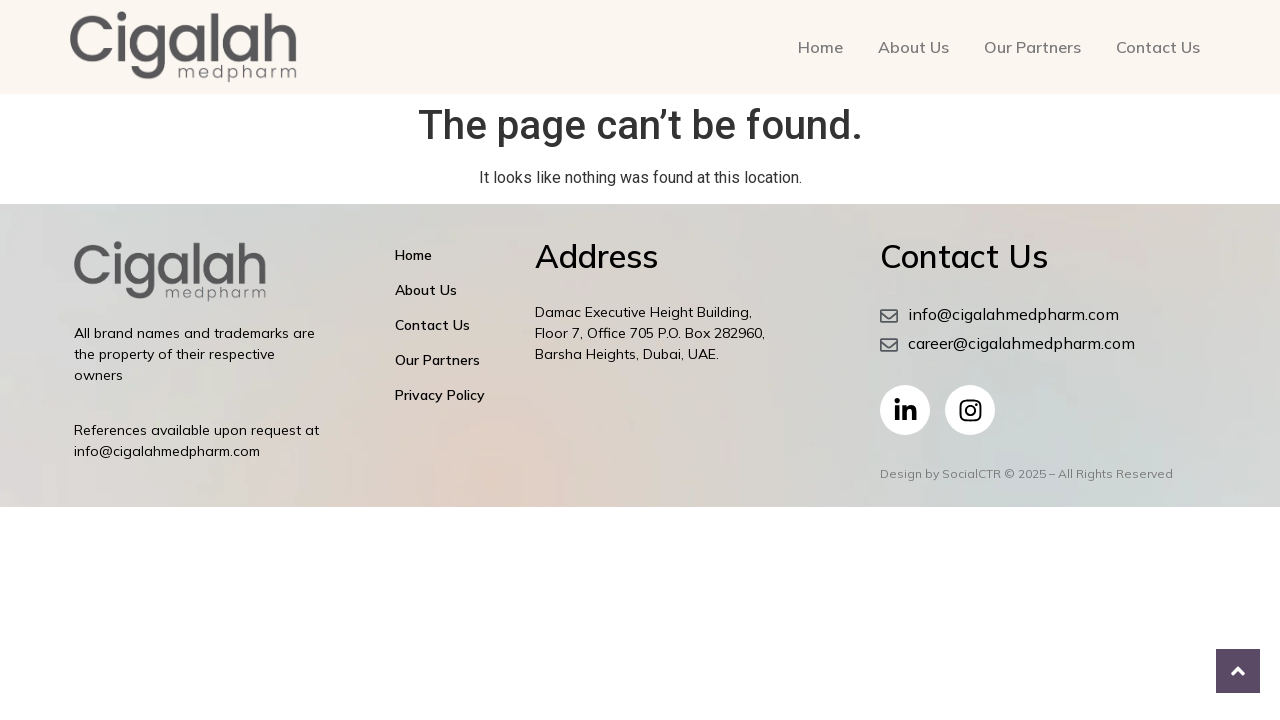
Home (820, 47)
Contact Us (1158, 47)
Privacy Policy (440, 395)
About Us (913, 47)
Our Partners (1032, 47)
